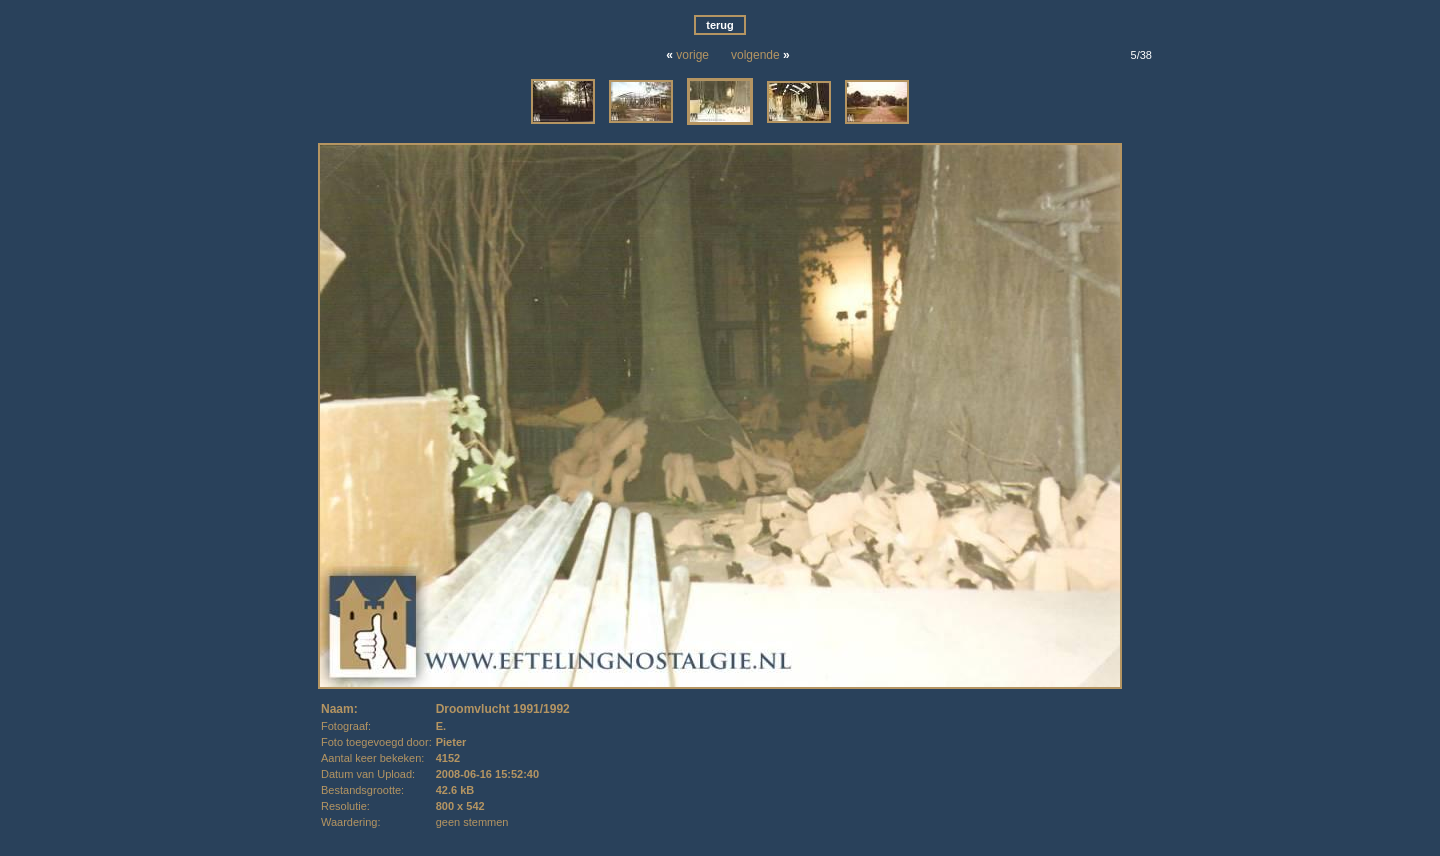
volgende (755, 55)
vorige (692, 55)
